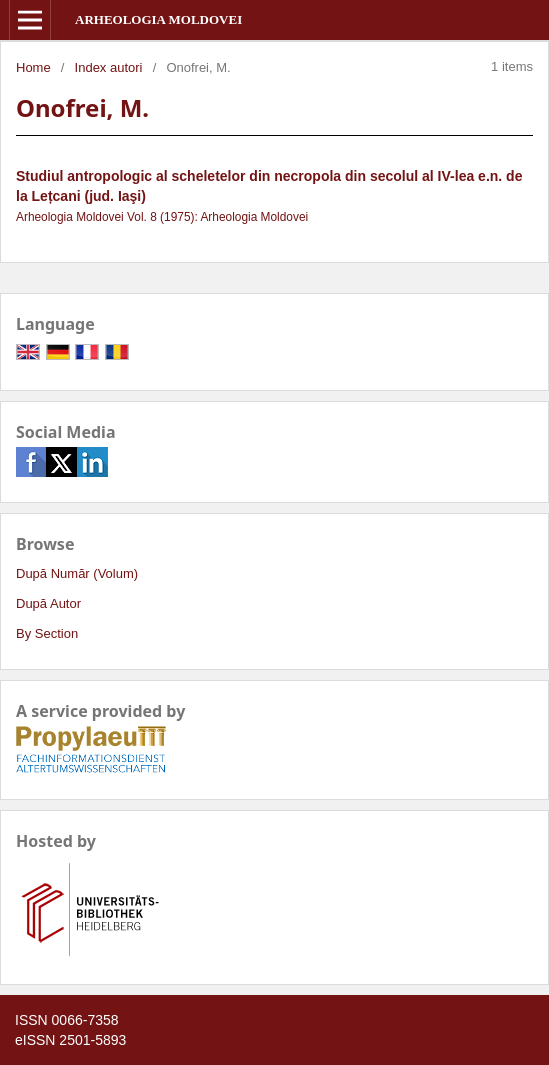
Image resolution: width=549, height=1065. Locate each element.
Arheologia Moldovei (158, 19)
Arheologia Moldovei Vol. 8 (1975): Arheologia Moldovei (162, 217)
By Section (47, 633)
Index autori (109, 67)
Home (33, 67)
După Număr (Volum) (77, 573)
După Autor (48, 603)
